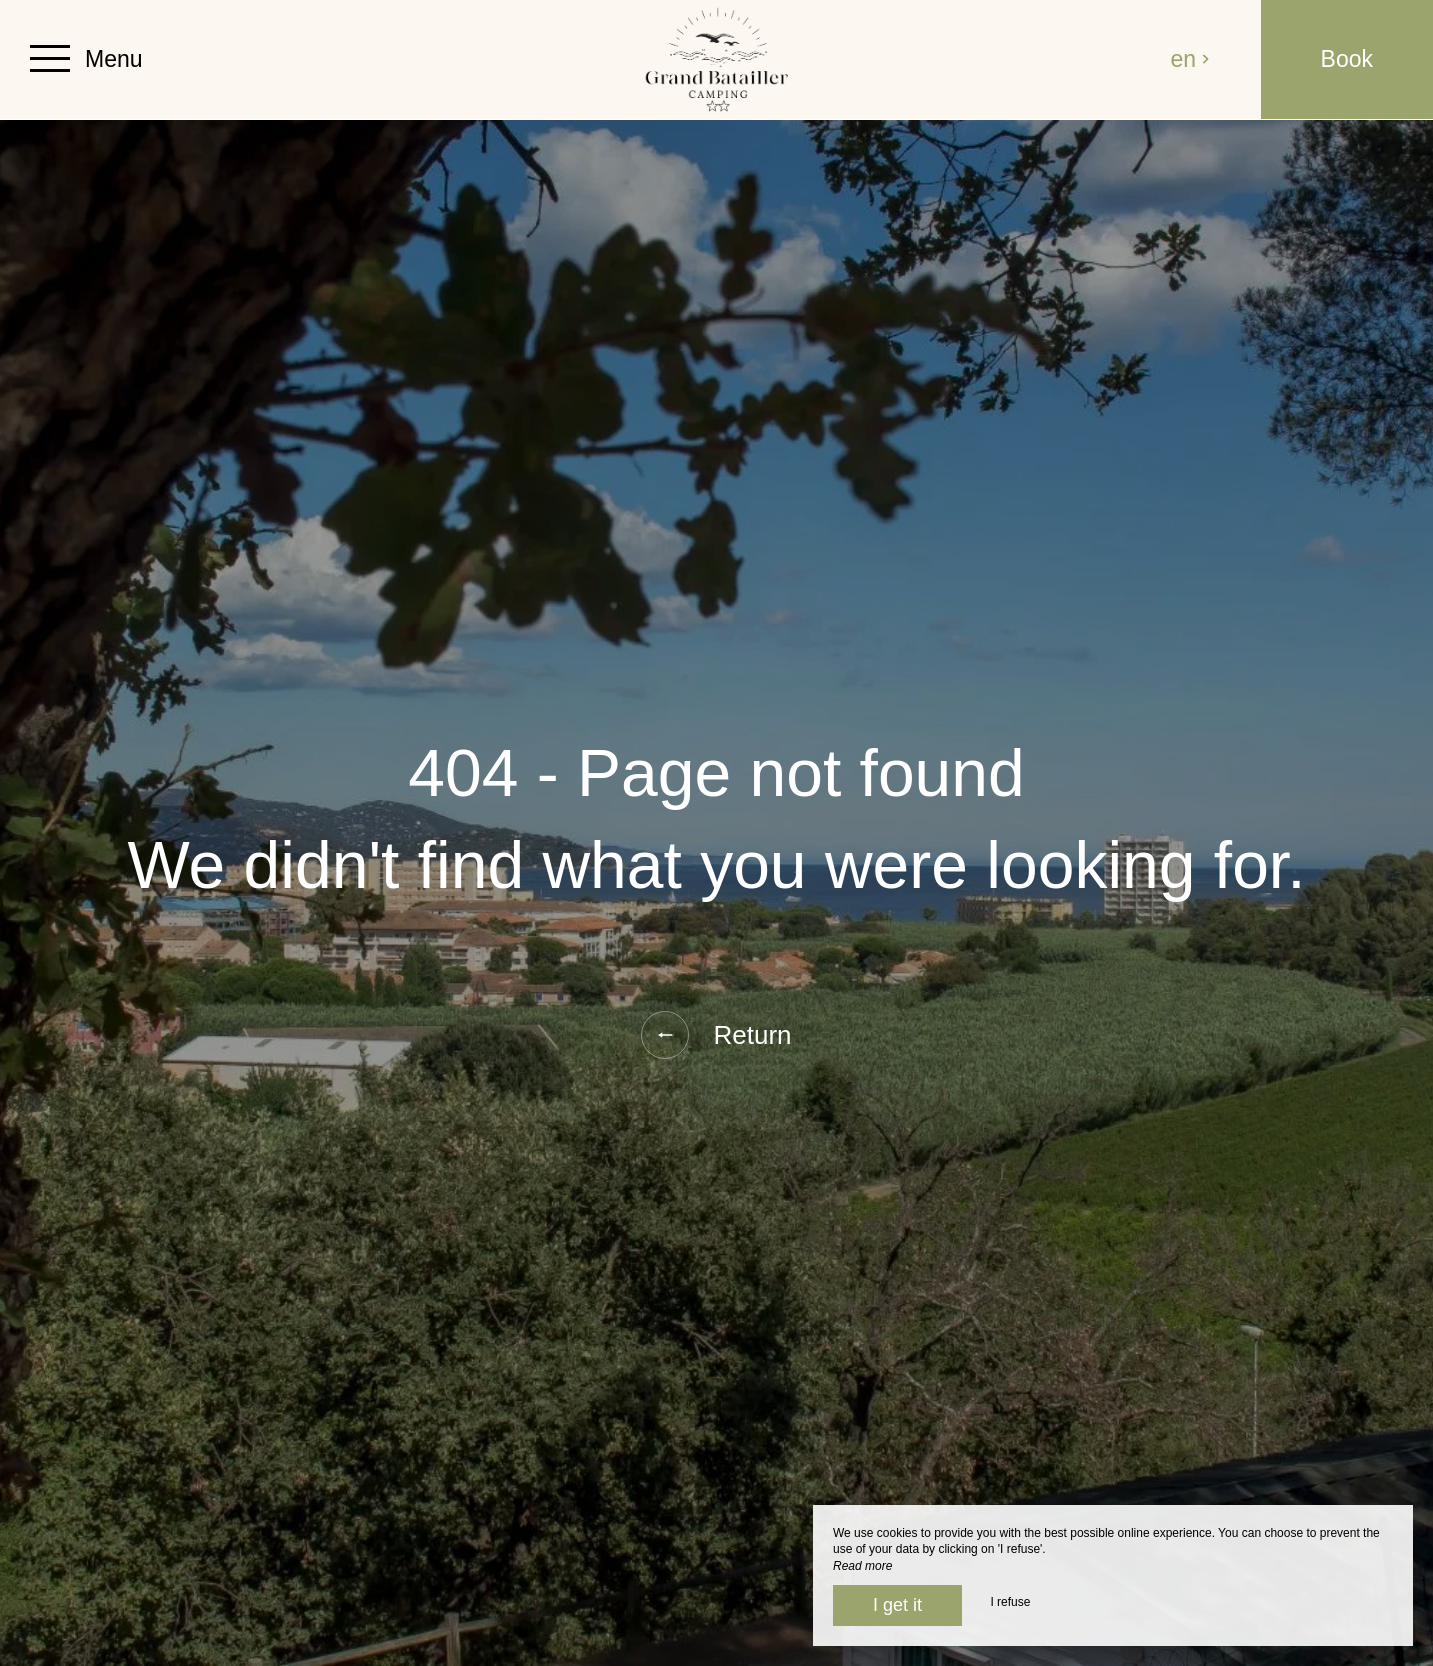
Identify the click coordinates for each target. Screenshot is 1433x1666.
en (1191, 59)
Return (716, 1035)
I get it (897, 1605)
